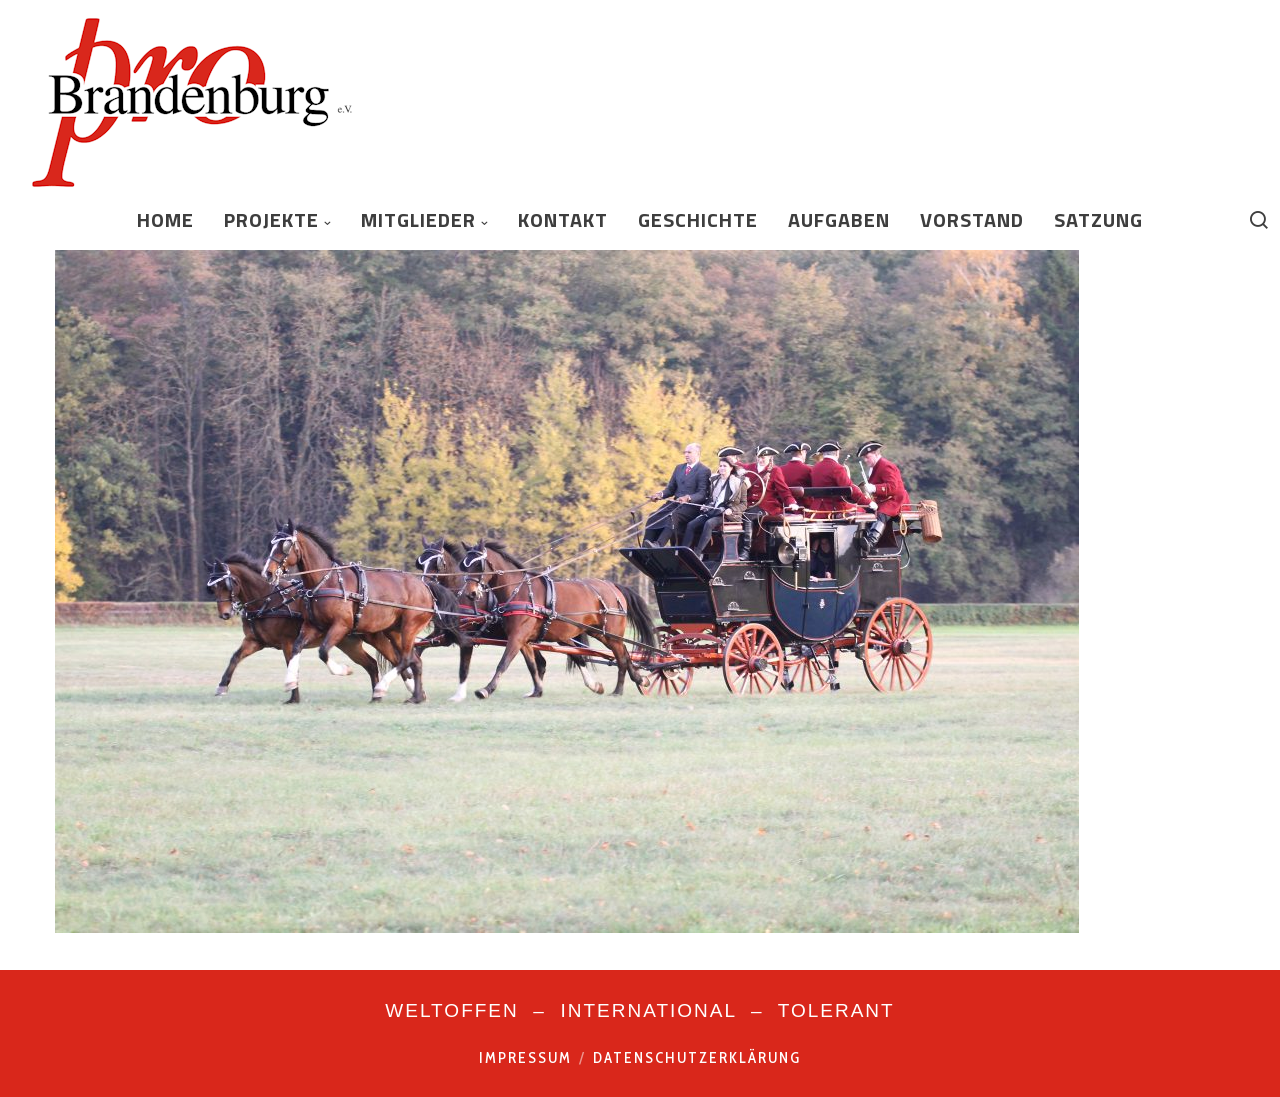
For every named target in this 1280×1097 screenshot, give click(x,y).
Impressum (525, 1058)
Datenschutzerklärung (697, 1058)
